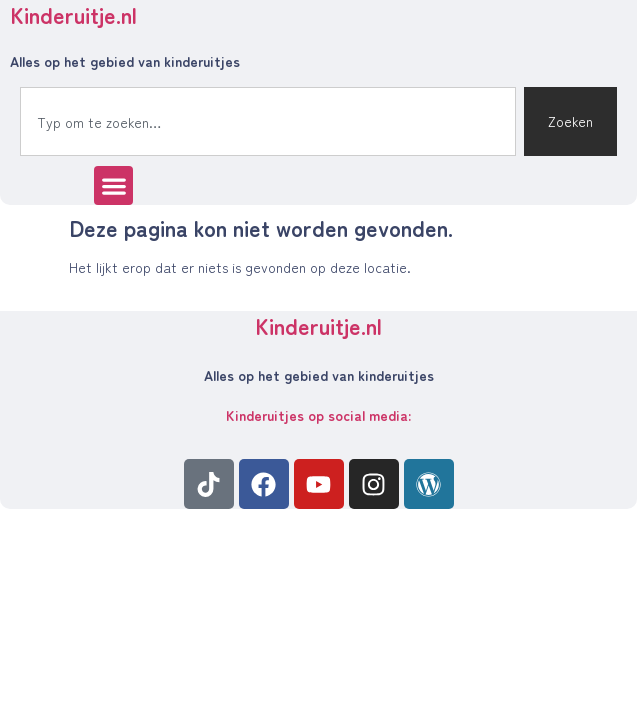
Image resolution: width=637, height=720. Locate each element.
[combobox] (268, 121)
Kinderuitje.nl (318, 325)
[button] (113, 185)
